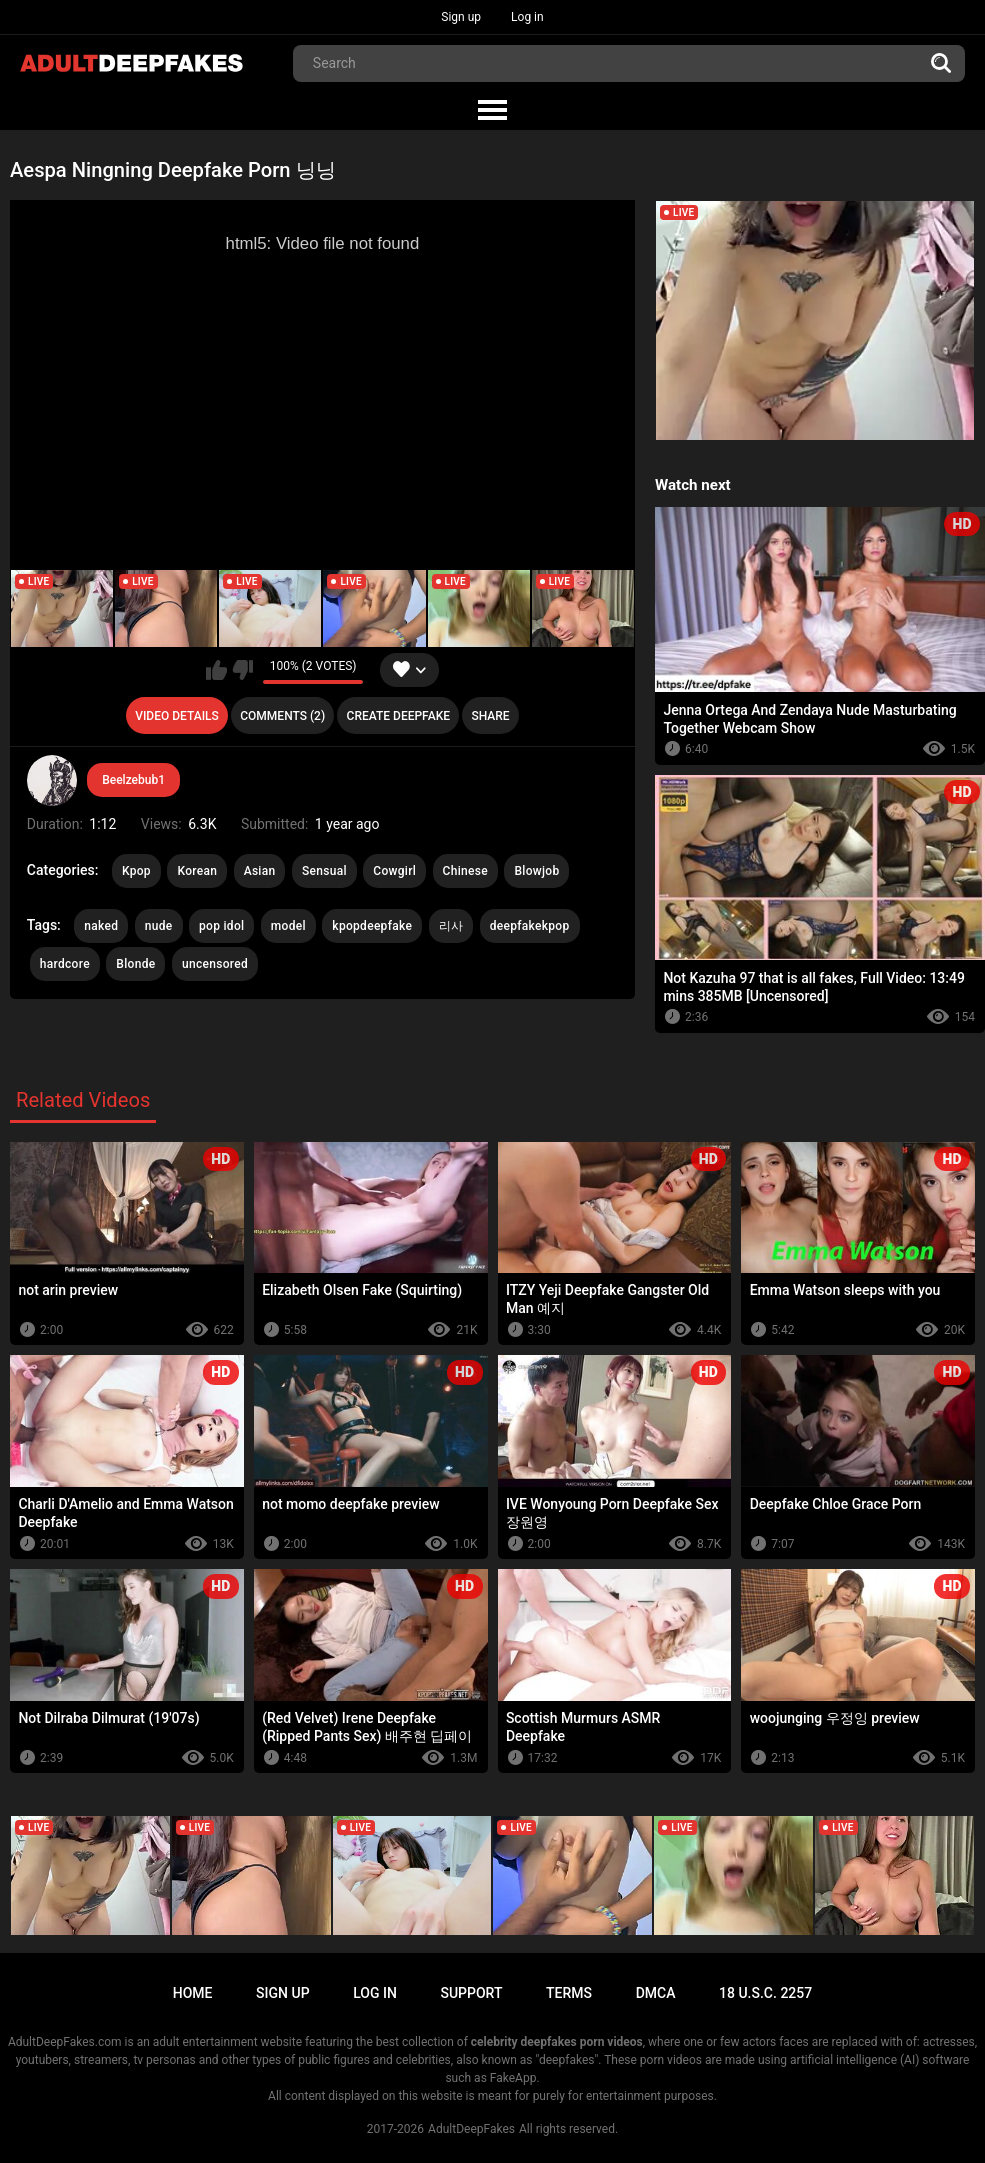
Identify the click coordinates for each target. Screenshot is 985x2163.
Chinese (465, 871)
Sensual (324, 871)
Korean (197, 871)
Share (490, 716)
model (288, 926)
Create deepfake (398, 716)
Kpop (136, 871)
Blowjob (536, 871)
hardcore (65, 964)
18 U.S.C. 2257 (765, 1993)
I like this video (216, 670)
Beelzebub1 (133, 780)
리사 (451, 926)
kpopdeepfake (372, 926)
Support (471, 1993)
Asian (260, 871)
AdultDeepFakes (471, 2129)
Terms (569, 1993)
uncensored (215, 964)
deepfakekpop (530, 926)
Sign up (461, 17)
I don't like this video (242, 670)
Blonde (135, 964)
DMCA (656, 1993)
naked (101, 926)
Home (193, 1993)
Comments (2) (282, 716)
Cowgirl (394, 871)
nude (159, 926)
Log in (527, 17)
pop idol (221, 926)
